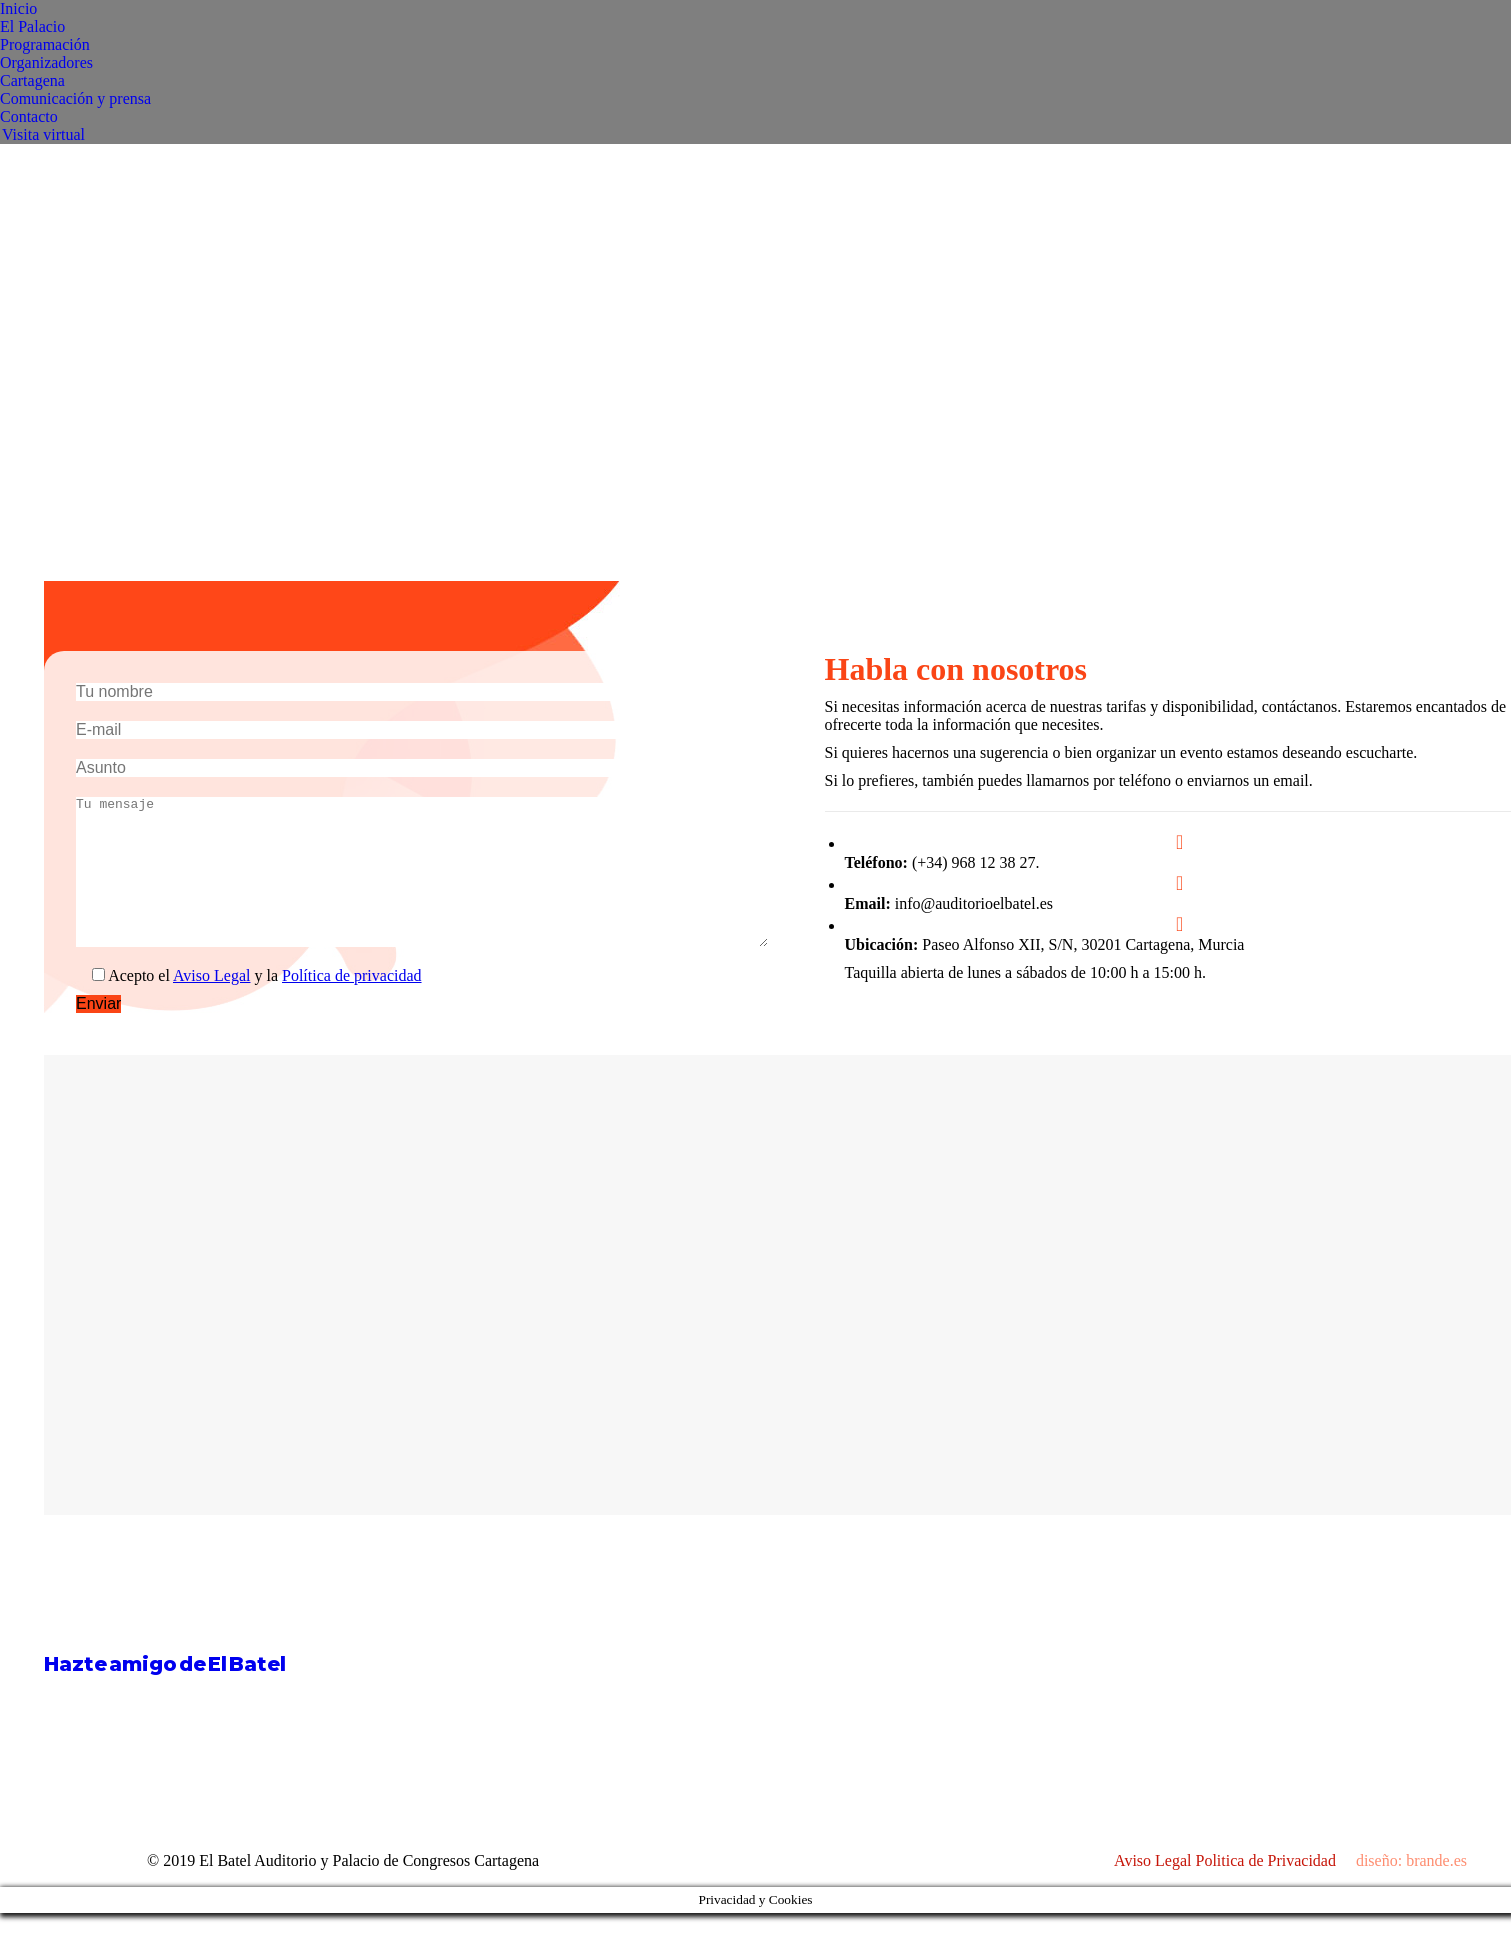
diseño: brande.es (1411, 1890)
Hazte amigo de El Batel (165, 1694)
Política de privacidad (352, 1005)
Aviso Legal (211, 1005)
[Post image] (808, 1640)
